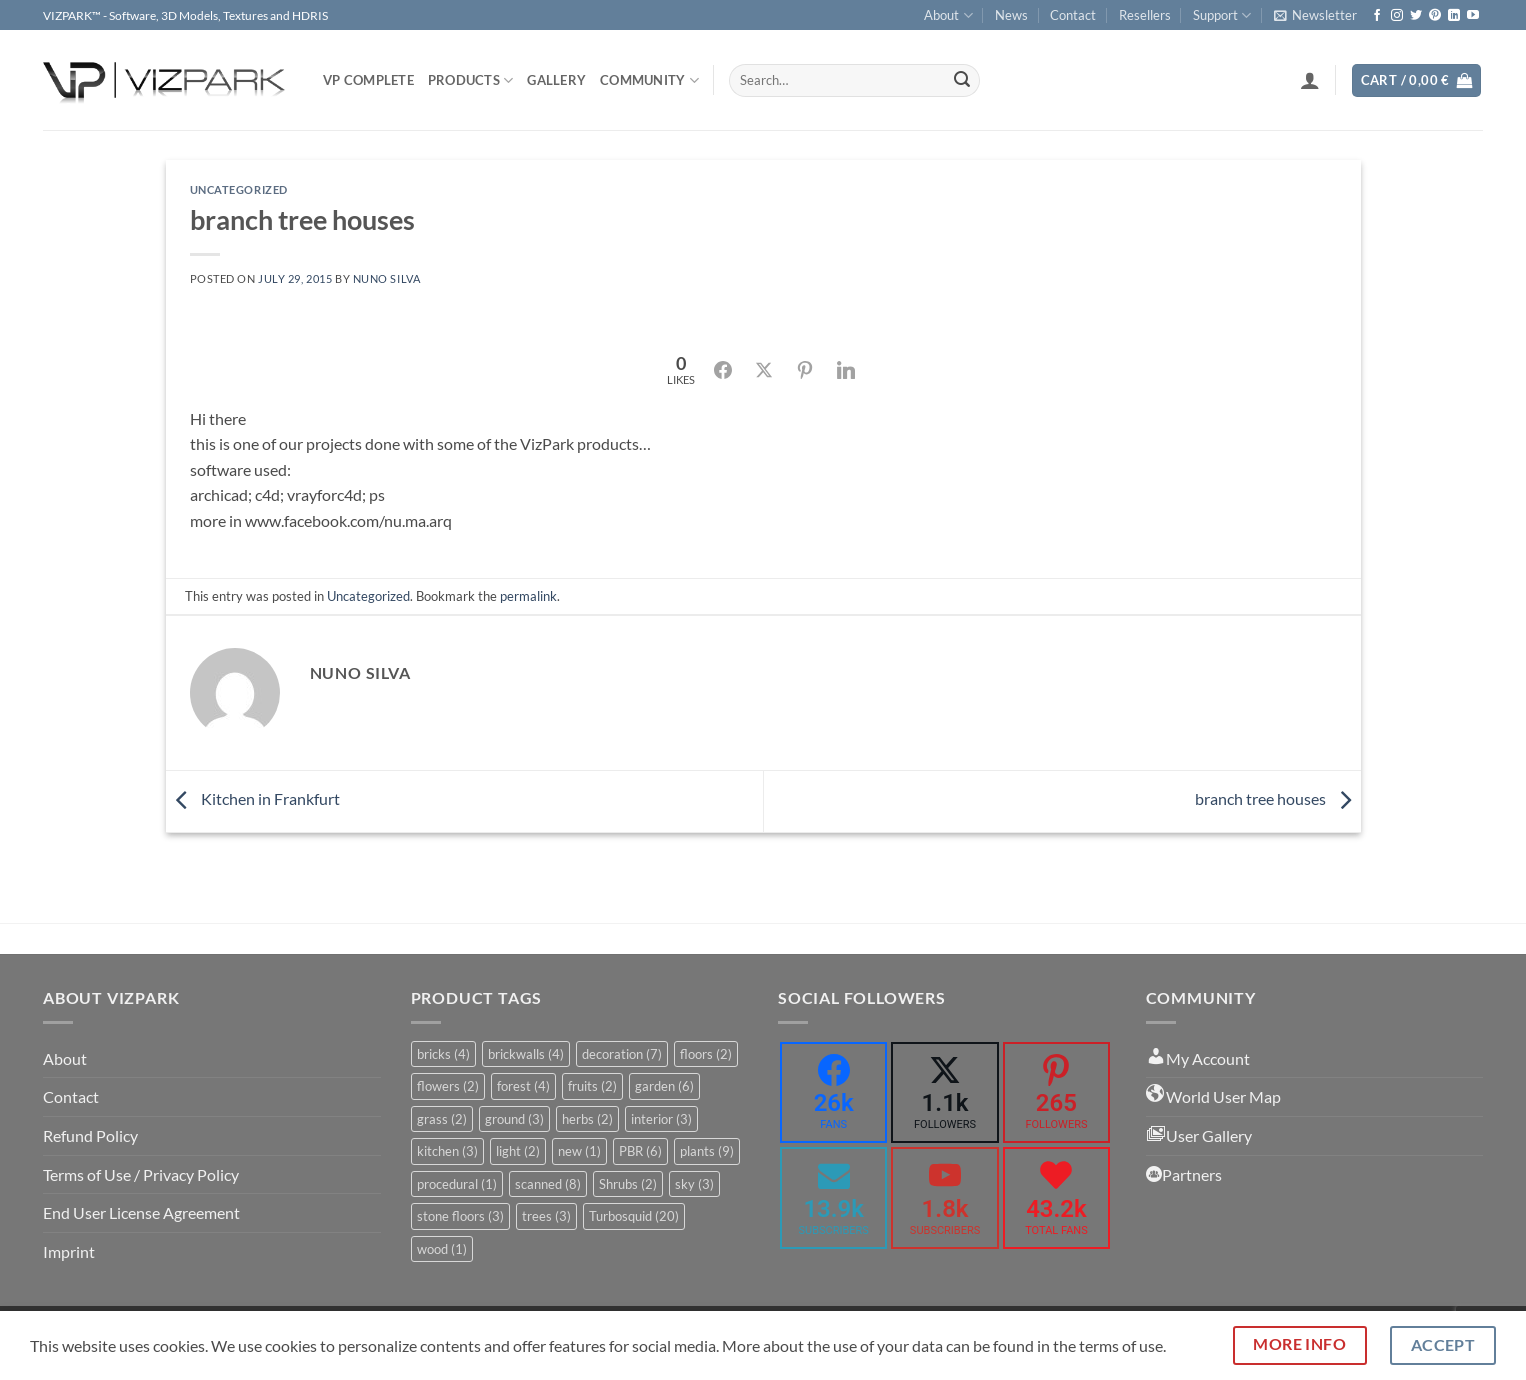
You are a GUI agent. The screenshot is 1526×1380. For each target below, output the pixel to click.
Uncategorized (239, 189)
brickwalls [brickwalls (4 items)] (526, 1054)
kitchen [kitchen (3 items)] (447, 1151)
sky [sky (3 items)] (694, 1184)
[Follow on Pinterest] (1435, 16)
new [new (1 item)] (579, 1151)
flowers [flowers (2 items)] (448, 1086)
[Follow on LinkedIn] (1454, 16)
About (948, 15)
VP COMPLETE (368, 80)
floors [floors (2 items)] (706, 1054)
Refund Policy (90, 1135)
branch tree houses (1278, 798)
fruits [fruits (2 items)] (592, 1086)
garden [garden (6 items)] (664, 1086)
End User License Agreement (141, 1212)
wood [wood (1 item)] (442, 1249)
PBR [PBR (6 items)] (640, 1151)
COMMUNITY (649, 80)
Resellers (1145, 15)
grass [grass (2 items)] (442, 1119)
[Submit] (962, 81)
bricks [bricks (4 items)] (443, 1054)
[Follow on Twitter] (1416, 16)
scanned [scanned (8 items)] (548, 1184)
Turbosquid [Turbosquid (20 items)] (634, 1216)
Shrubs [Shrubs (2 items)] (628, 1184)
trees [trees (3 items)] (546, 1216)
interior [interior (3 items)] (661, 1119)
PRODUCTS (471, 80)
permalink (528, 596)
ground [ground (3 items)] (514, 1119)
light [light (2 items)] (518, 1151)
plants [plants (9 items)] (707, 1151)
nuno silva (387, 278)
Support (1222, 15)
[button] (1315, 15)
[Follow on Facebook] (1377, 16)
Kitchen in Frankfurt (253, 798)
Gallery (556, 80)
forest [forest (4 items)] (523, 1086)
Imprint (69, 1251)
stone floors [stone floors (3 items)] (460, 1216)
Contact (1073, 15)
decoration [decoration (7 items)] (622, 1054)
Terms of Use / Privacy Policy (141, 1174)
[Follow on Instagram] (1397, 16)
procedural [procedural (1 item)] (457, 1184)
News (1011, 15)
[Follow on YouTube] (1473, 16)
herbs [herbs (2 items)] (587, 1119)
